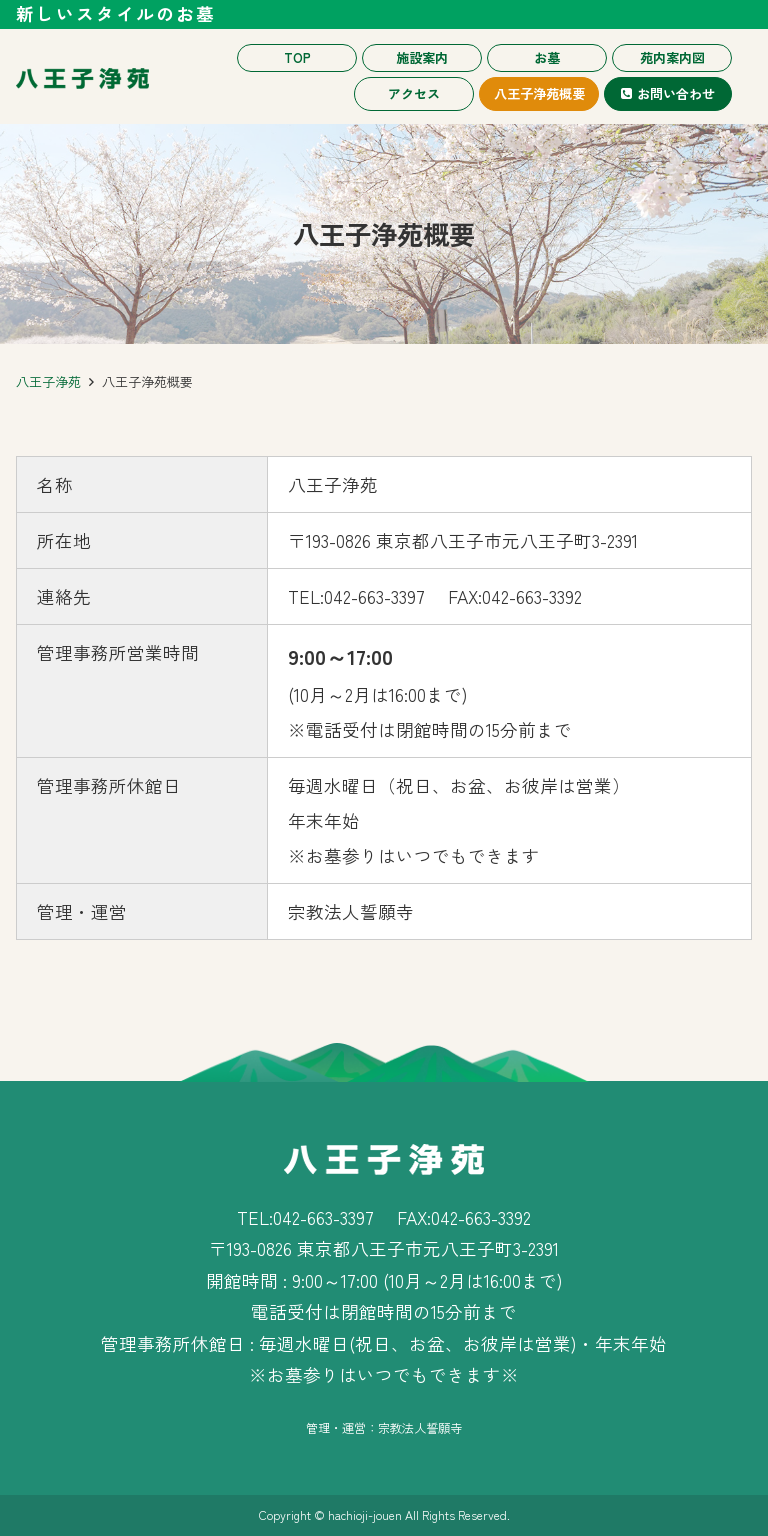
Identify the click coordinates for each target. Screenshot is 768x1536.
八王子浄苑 (48, 381)
